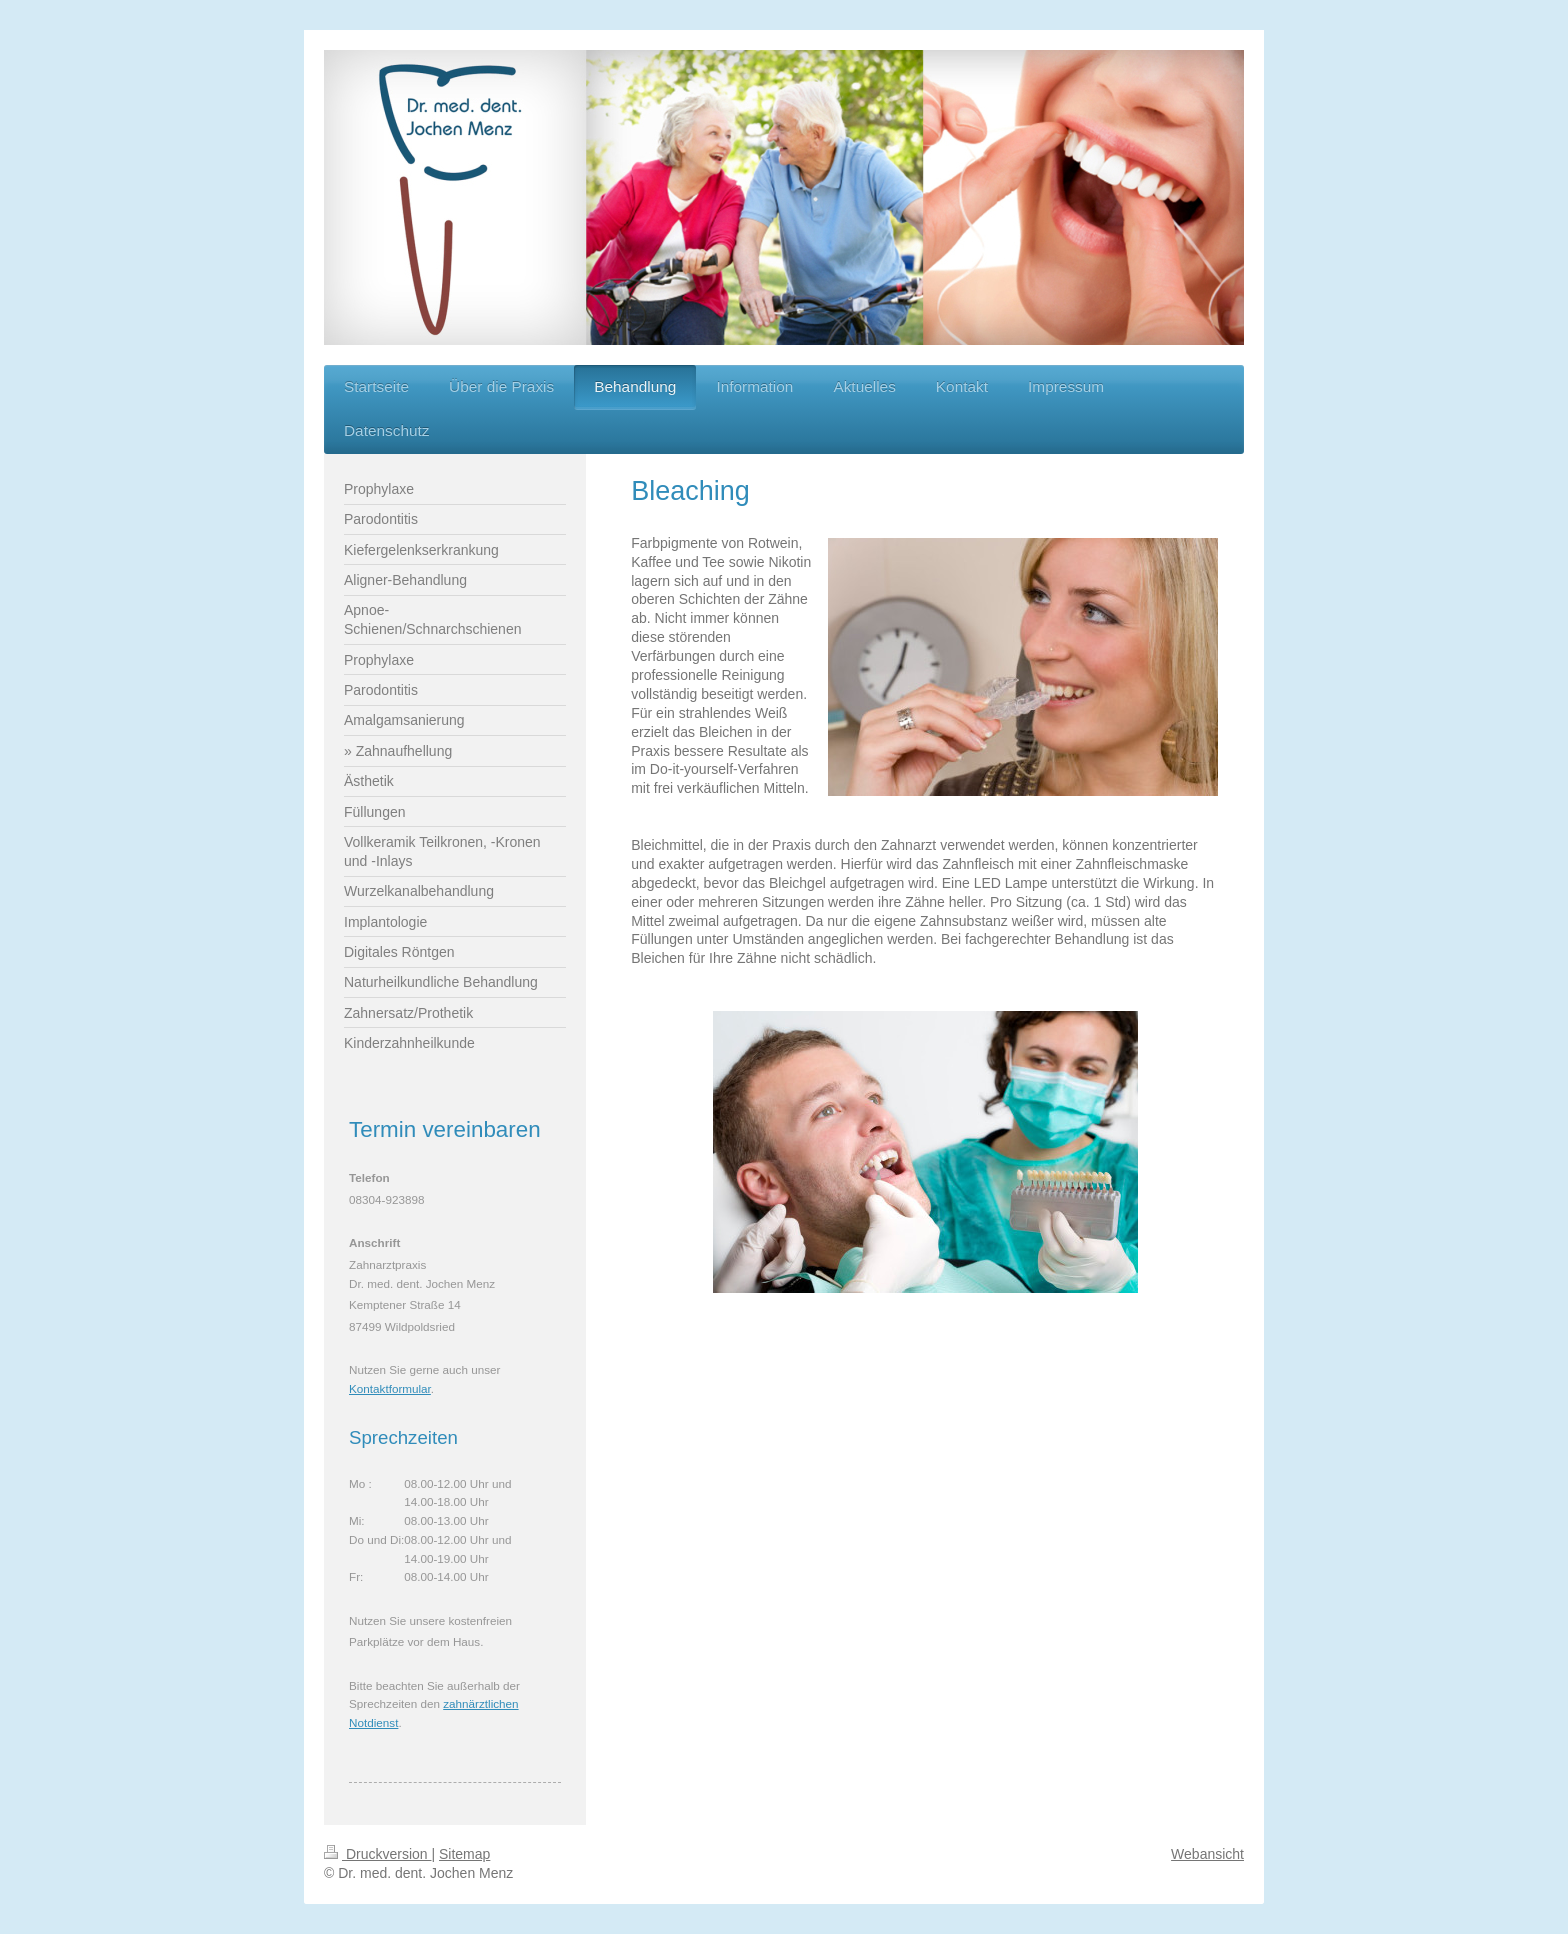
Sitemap (464, 1854)
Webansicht (1207, 1854)
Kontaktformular (390, 1388)
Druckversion (377, 1854)
